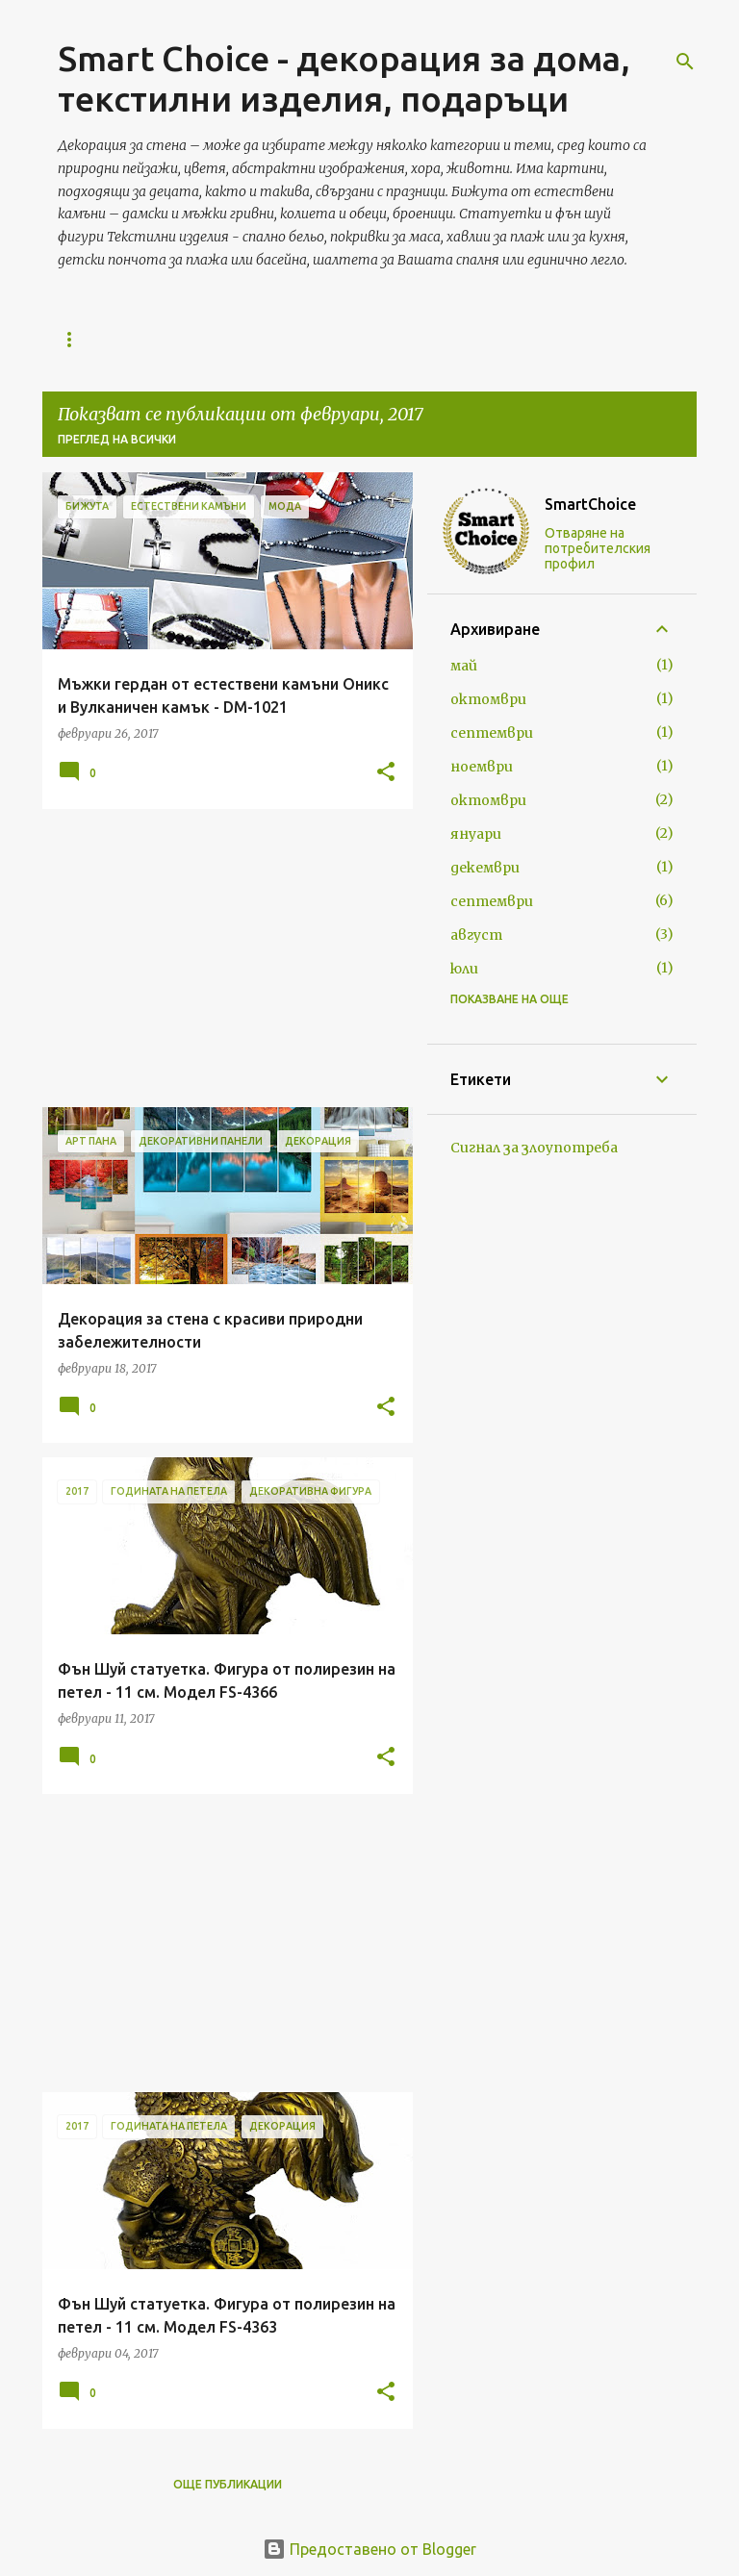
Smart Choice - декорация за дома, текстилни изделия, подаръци (344, 78)
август (476, 935)
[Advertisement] (220, 958)
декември (485, 867)
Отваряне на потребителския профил (597, 548)
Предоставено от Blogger (369, 2549)
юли (464, 968)
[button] (385, 773)
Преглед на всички (117, 439)
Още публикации (227, 2484)
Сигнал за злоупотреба (534, 1147)
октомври (488, 699)
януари (475, 834)
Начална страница (123, 339)
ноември (481, 766)
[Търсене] (685, 61)
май (463, 665)
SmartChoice (590, 504)
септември (491, 733)
